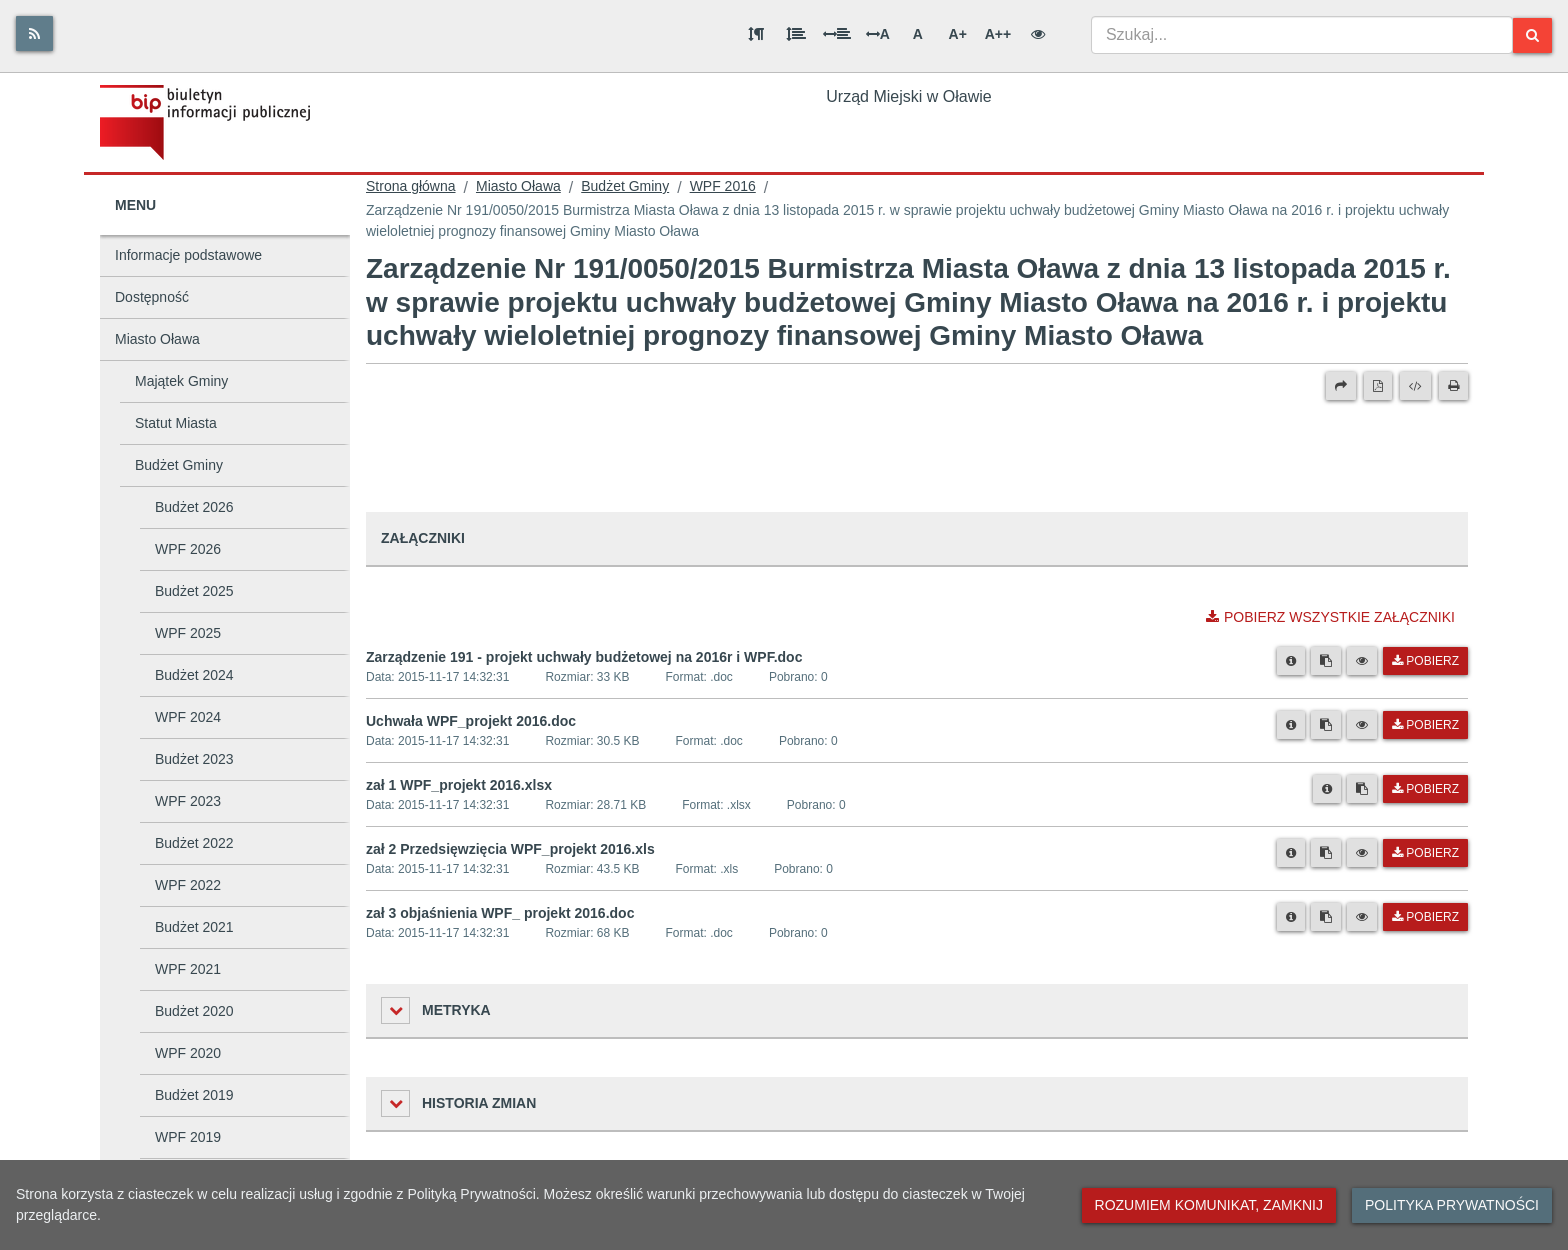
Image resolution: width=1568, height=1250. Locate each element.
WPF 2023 (188, 801)
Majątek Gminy (181, 381)
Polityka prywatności (1452, 1205)
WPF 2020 (188, 1053)
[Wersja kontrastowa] (1038, 34)
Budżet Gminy (179, 465)
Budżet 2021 (194, 927)
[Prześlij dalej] (1341, 386)
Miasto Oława (157, 339)
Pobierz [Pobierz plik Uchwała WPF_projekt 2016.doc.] (1425, 725)
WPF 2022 (188, 885)
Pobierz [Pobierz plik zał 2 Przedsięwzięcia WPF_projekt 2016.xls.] (1425, 853)
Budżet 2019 (194, 1095)
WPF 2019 (188, 1137)
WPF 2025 (188, 633)
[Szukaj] (1532, 35)
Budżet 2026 (194, 507)
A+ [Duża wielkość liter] (958, 34)
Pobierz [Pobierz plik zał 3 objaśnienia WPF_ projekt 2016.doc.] (1425, 917)
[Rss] (34, 33)
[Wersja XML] (1415, 386)
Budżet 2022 (194, 843)
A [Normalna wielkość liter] (918, 34)
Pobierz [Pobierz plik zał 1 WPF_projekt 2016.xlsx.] (1425, 789)
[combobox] (1302, 35)
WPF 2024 (188, 717)
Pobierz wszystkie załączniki (1330, 617)
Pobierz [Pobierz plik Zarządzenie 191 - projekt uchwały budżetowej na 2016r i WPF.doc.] (1425, 661)
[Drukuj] (1453, 386)
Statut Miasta (176, 423)
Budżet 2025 (194, 591)
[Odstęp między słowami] (837, 34)
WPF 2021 (188, 969)
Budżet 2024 (194, 675)
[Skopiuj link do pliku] (1326, 661)
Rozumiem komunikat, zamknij (1209, 1205)
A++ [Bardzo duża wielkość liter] (998, 34)
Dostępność (152, 297)
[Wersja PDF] (1378, 386)
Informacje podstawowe (188, 255)
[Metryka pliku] (1291, 661)
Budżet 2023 (194, 759)
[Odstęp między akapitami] (756, 34)
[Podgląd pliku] (1362, 661)
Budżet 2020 (194, 1011)
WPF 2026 (188, 549)
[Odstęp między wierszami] (796, 34)
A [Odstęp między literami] (878, 34)
